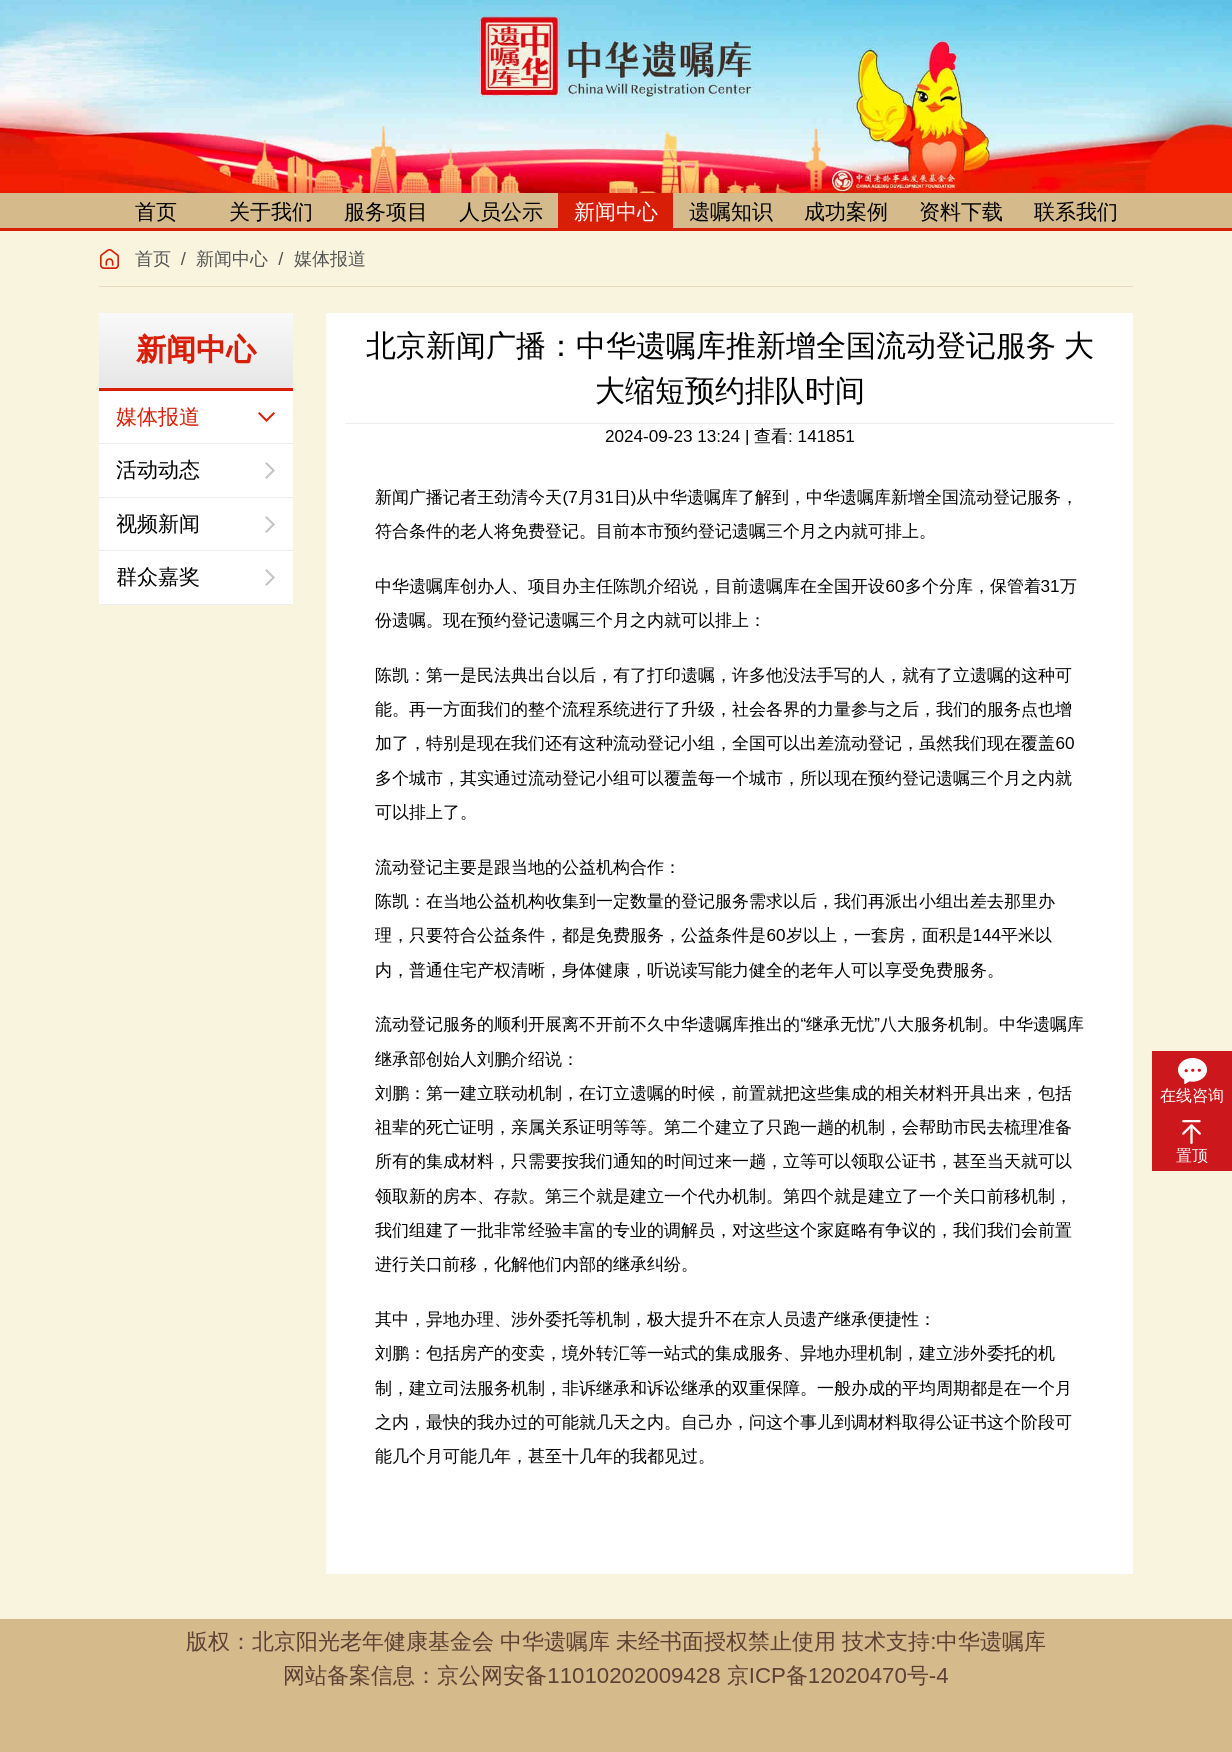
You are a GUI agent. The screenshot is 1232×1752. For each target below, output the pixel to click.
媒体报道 (330, 258)
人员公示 (501, 211)
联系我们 (1076, 211)
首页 (156, 211)
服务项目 (386, 211)
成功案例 (846, 211)
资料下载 (961, 211)
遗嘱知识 (731, 211)
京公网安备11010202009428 (578, 1675)
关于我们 (271, 211)
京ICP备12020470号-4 (838, 1675)
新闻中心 (616, 211)
